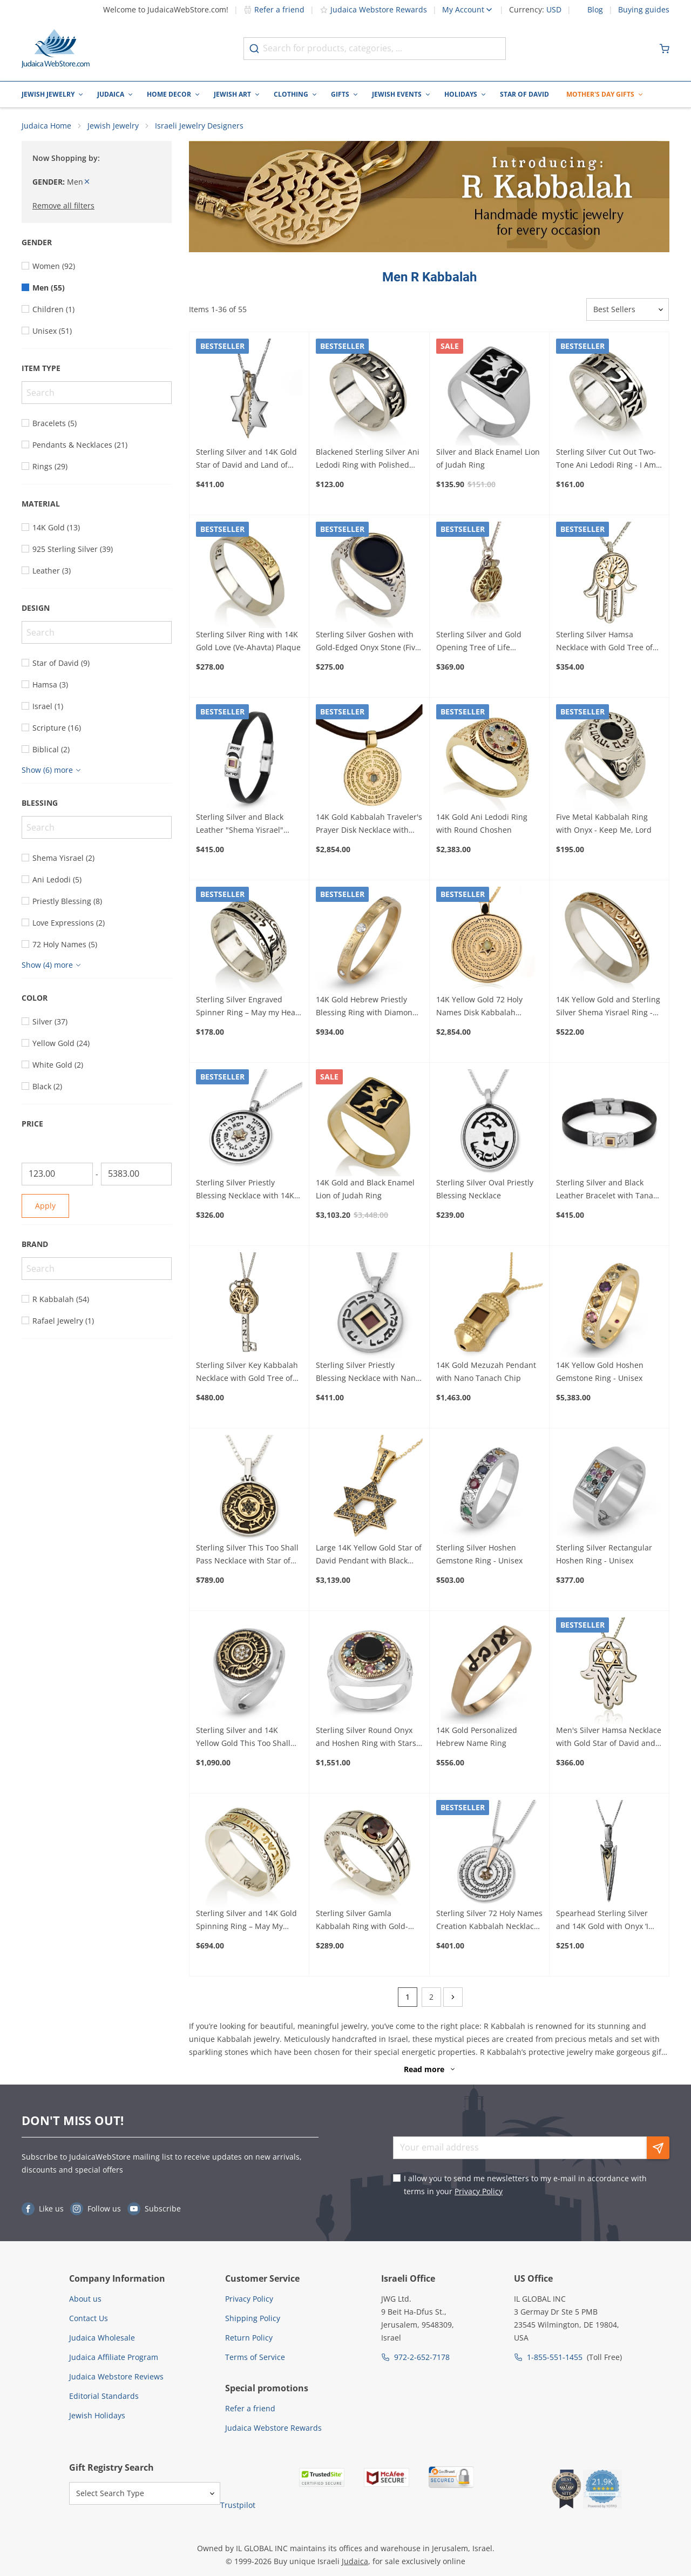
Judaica (110, 94)
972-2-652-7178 (422, 2359)
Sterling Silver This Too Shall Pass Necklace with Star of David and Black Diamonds (247, 1556)
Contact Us (88, 2320)
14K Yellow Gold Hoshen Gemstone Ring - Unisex (599, 1373)
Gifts (340, 94)
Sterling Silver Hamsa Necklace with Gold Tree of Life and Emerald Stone (604, 643)
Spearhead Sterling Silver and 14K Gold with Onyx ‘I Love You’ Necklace (602, 1922)
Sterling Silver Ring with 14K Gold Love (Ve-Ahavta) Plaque (248, 642)
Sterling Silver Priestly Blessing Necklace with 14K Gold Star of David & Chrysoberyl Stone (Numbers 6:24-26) (248, 1191)
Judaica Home (46, 127)
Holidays (460, 94)
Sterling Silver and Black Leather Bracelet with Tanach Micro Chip (609, 1191)
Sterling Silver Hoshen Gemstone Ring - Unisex (479, 1555)
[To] (136, 1175)
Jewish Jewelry (48, 94)
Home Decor (169, 94)
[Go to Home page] (56, 48)
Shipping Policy (252, 2320)
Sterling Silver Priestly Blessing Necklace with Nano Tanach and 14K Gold (368, 1373)
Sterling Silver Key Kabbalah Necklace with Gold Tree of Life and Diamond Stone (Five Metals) (248, 1373)
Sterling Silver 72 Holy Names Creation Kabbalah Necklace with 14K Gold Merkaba (489, 1922)
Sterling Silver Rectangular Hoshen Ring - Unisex (604, 1555)
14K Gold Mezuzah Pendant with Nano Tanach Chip (486, 1373)
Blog (595, 9)
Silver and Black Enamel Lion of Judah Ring (488, 459)
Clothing (291, 94)
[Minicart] (664, 48)
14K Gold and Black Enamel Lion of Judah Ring (365, 1190)
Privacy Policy (479, 2193)
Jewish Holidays (97, 2417)
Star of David (524, 94)
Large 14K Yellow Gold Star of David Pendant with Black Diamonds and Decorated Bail (369, 1556)
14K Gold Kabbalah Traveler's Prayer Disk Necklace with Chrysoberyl (369, 825)
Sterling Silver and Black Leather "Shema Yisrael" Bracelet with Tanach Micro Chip (245, 825)
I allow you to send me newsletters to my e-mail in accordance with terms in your (525, 2186)
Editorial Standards (104, 2397)
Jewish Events (397, 94)
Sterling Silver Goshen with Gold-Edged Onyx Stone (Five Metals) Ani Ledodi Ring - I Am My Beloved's (367, 643)
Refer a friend (273, 9)
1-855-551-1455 (554, 2359)
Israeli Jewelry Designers (199, 127)
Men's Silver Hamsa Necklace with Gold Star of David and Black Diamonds (608, 1739)
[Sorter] (627, 311)
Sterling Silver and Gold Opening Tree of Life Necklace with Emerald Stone (488, 643)
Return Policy (249, 2339)
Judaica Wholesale (102, 2339)
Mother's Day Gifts (600, 94)
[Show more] (53, 771)
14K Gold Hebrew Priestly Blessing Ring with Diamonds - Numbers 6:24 (368, 1008)
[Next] (453, 1998)
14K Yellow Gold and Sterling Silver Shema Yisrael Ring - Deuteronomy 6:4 (608, 1008)
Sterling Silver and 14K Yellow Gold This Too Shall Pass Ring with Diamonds (243, 1739)
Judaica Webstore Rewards (373, 9)
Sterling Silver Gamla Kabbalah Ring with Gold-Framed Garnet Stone (362, 1922)
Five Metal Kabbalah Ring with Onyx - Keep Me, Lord (604, 825)
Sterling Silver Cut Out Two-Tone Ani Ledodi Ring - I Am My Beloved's (606, 460)
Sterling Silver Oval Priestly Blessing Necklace (484, 1190)
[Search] (97, 394)
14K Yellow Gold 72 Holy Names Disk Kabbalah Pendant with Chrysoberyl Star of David (483, 1008)
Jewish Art (232, 94)
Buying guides (643, 10)
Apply (45, 1207)
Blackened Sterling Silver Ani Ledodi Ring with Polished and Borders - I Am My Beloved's (367, 460)
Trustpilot (237, 2506)
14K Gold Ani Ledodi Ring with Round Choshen (481, 825)
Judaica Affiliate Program (113, 2359)
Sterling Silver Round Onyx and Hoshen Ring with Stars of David (366, 1739)
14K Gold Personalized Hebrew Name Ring (476, 1738)
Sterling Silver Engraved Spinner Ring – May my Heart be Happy (248, 1008)
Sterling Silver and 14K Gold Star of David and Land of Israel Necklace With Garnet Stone (246, 460)
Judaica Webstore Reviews (116, 2378)
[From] (57, 1175)
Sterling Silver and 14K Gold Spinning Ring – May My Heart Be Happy (246, 1922)
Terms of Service (255, 2359)
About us (85, 2300)
